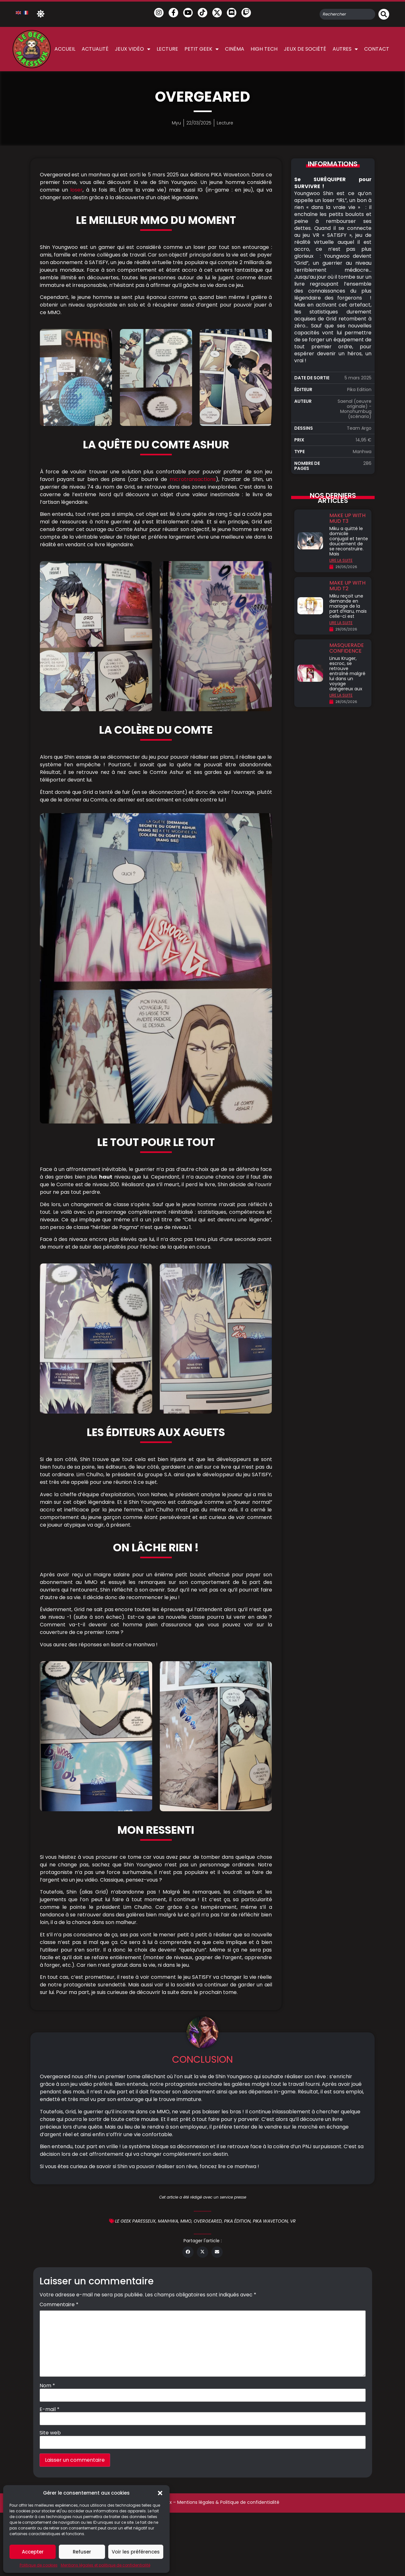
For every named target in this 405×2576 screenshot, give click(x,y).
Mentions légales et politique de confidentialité (105, 2565)
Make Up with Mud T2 (347, 585)
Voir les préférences (136, 2551)
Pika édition (237, 2221)
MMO (185, 2221)
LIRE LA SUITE (340, 560)
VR (293, 2221)
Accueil (64, 49)
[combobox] (347, 14)
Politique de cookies (39, 2565)
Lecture (167, 49)
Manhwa (168, 2221)
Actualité (95, 49)
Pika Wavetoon (270, 2221)
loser (76, 189)
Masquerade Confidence (346, 648)
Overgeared (208, 2221)
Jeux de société (305, 49)
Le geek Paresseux (135, 2221)
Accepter (33, 2551)
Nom (47, 2385)
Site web (50, 2432)
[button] (160, 2493)
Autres (345, 49)
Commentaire (59, 2304)
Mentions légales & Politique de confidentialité (228, 2502)
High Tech (264, 49)
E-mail (49, 2409)
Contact (376, 49)
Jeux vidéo (132, 49)
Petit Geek (201, 49)
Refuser (82, 2551)
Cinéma (234, 49)
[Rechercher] (383, 14)
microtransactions (193, 479)
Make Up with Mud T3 (347, 518)
